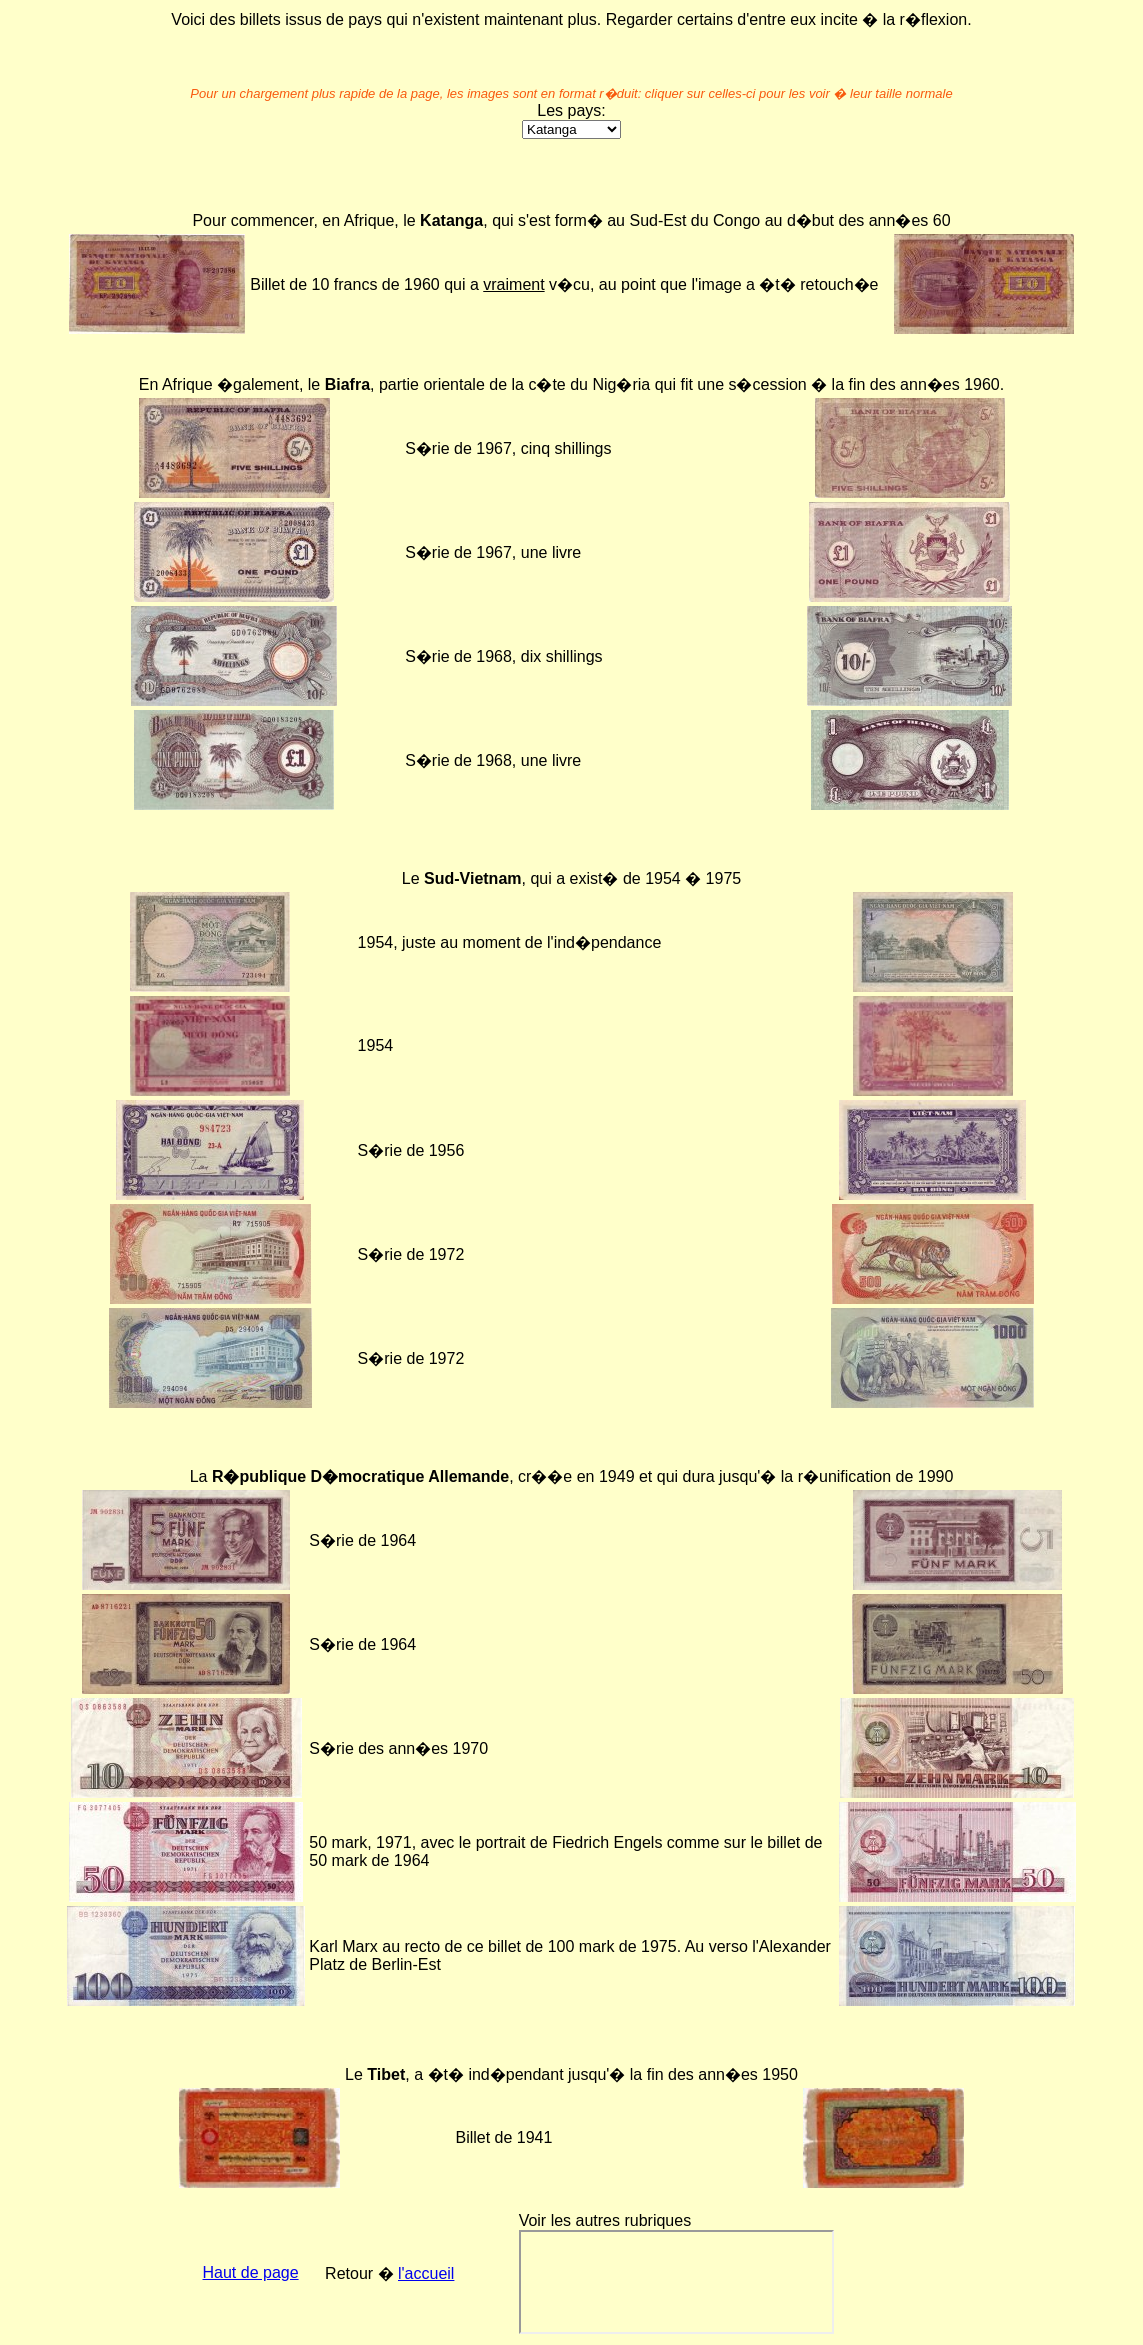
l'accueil (426, 2273)
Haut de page (251, 2272)
